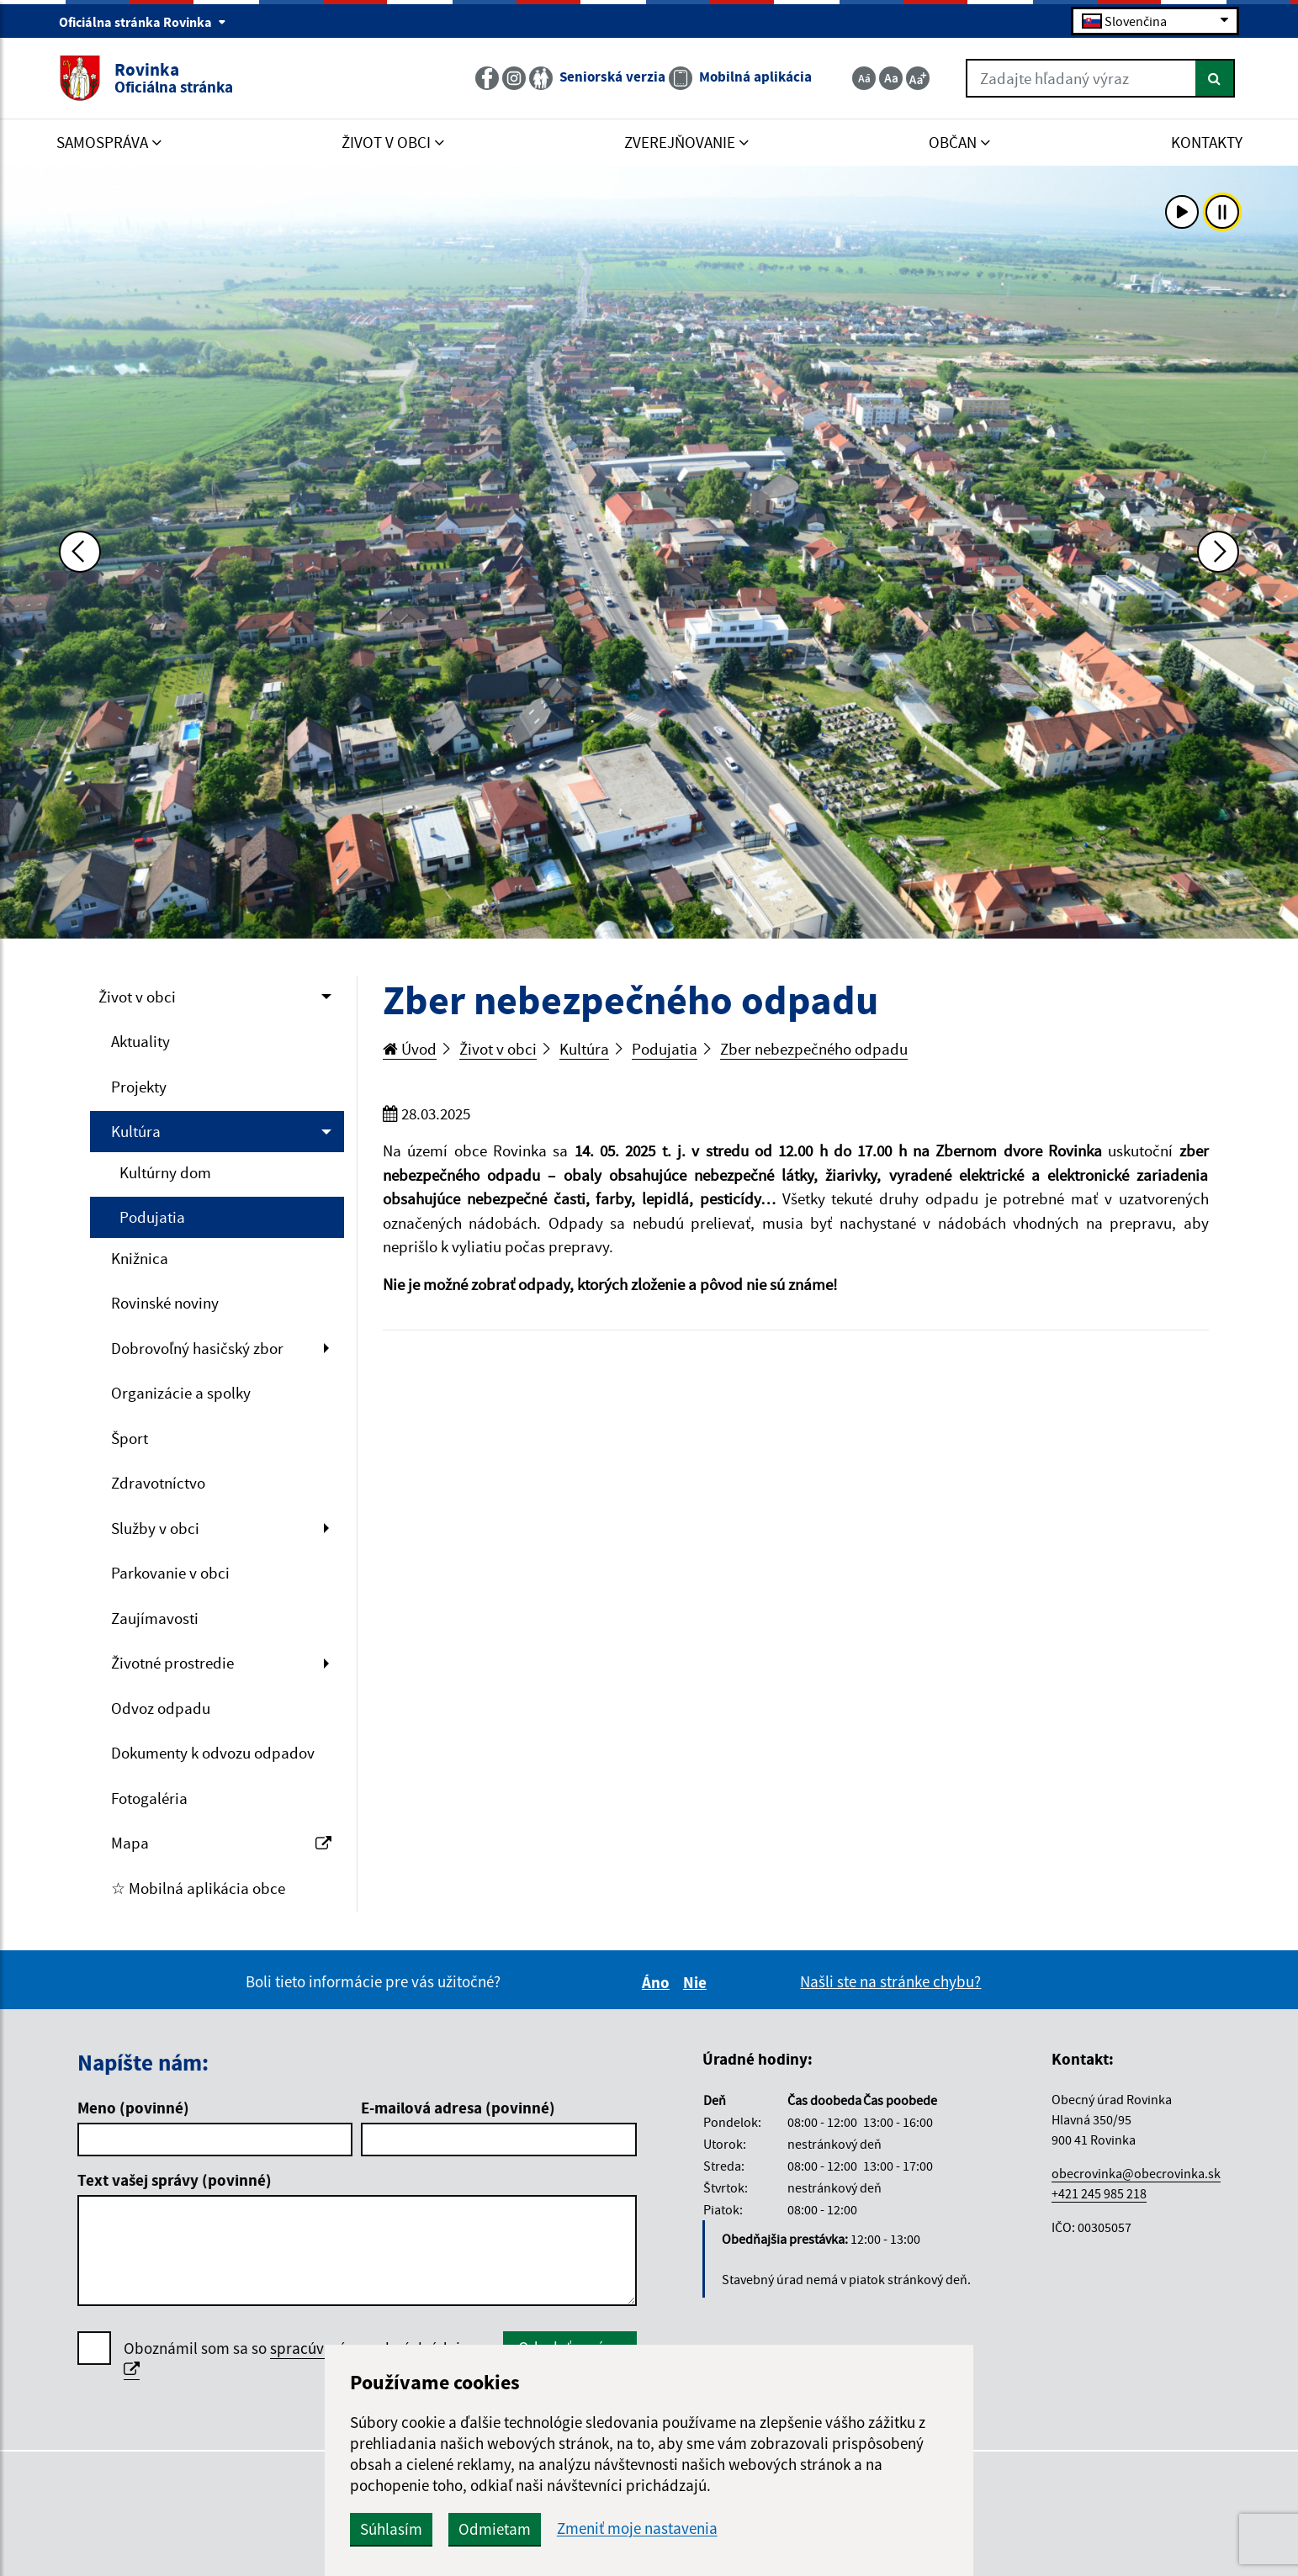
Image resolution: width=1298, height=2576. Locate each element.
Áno (658, 1982)
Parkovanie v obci (170, 1573)
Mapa (221, 1843)
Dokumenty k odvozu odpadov (213, 1753)
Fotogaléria (149, 1798)
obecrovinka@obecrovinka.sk (1136, 2173)
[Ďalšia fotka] (1218, 552)
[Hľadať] (1215, 78)
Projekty (139, 1086)
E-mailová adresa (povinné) (458, 2107)
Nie (697, 1982)
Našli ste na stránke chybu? (890, 1981)
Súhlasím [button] (391, 2529)
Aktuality (140, 1041)
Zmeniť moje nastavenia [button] (637, 2528)
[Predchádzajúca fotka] (80, 552)
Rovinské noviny (165, 1303)
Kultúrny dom (165, 1172)
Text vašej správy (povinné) (174, 2180)
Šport (129, 1438)
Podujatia (152, 1217)
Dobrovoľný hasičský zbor (197, 1348)
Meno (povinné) (133, 2107)
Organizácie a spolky (181, 1393)
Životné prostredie (172, 1663)
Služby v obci (155, 1528)
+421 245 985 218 (1099, 2193)
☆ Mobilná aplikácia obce (198, 1888)
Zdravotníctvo (158, 1483)
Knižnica (139, 1258)
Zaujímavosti (155, 1618)
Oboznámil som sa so (300, 2359)
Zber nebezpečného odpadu (814, 1049)
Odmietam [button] (494, 2529)
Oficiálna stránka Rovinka (142, 21)
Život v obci (137, 996)
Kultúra (136, 1131)
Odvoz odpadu (160, 1708)
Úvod (410, 1049)
